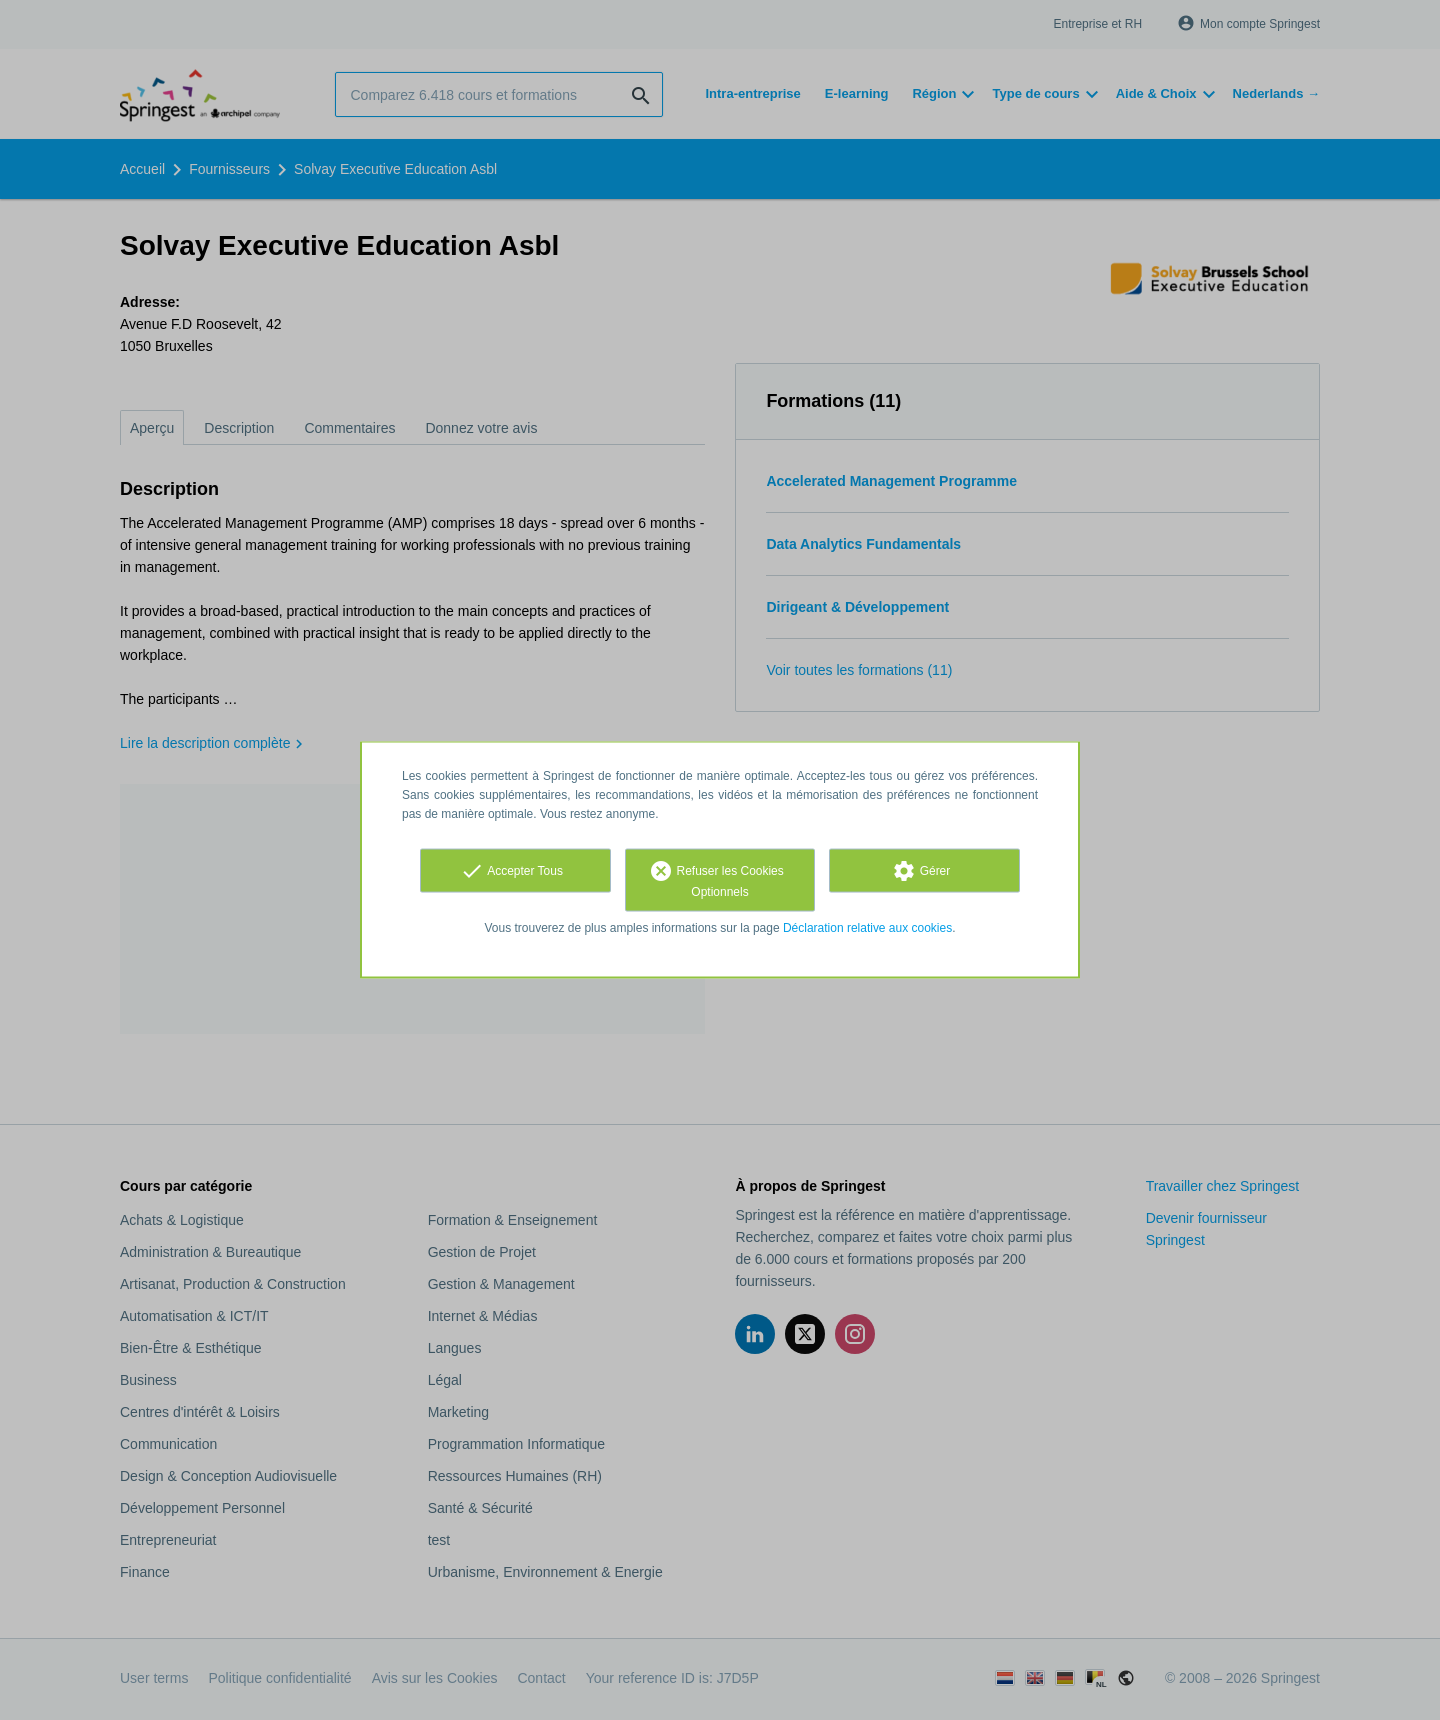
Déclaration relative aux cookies (867, 928)
